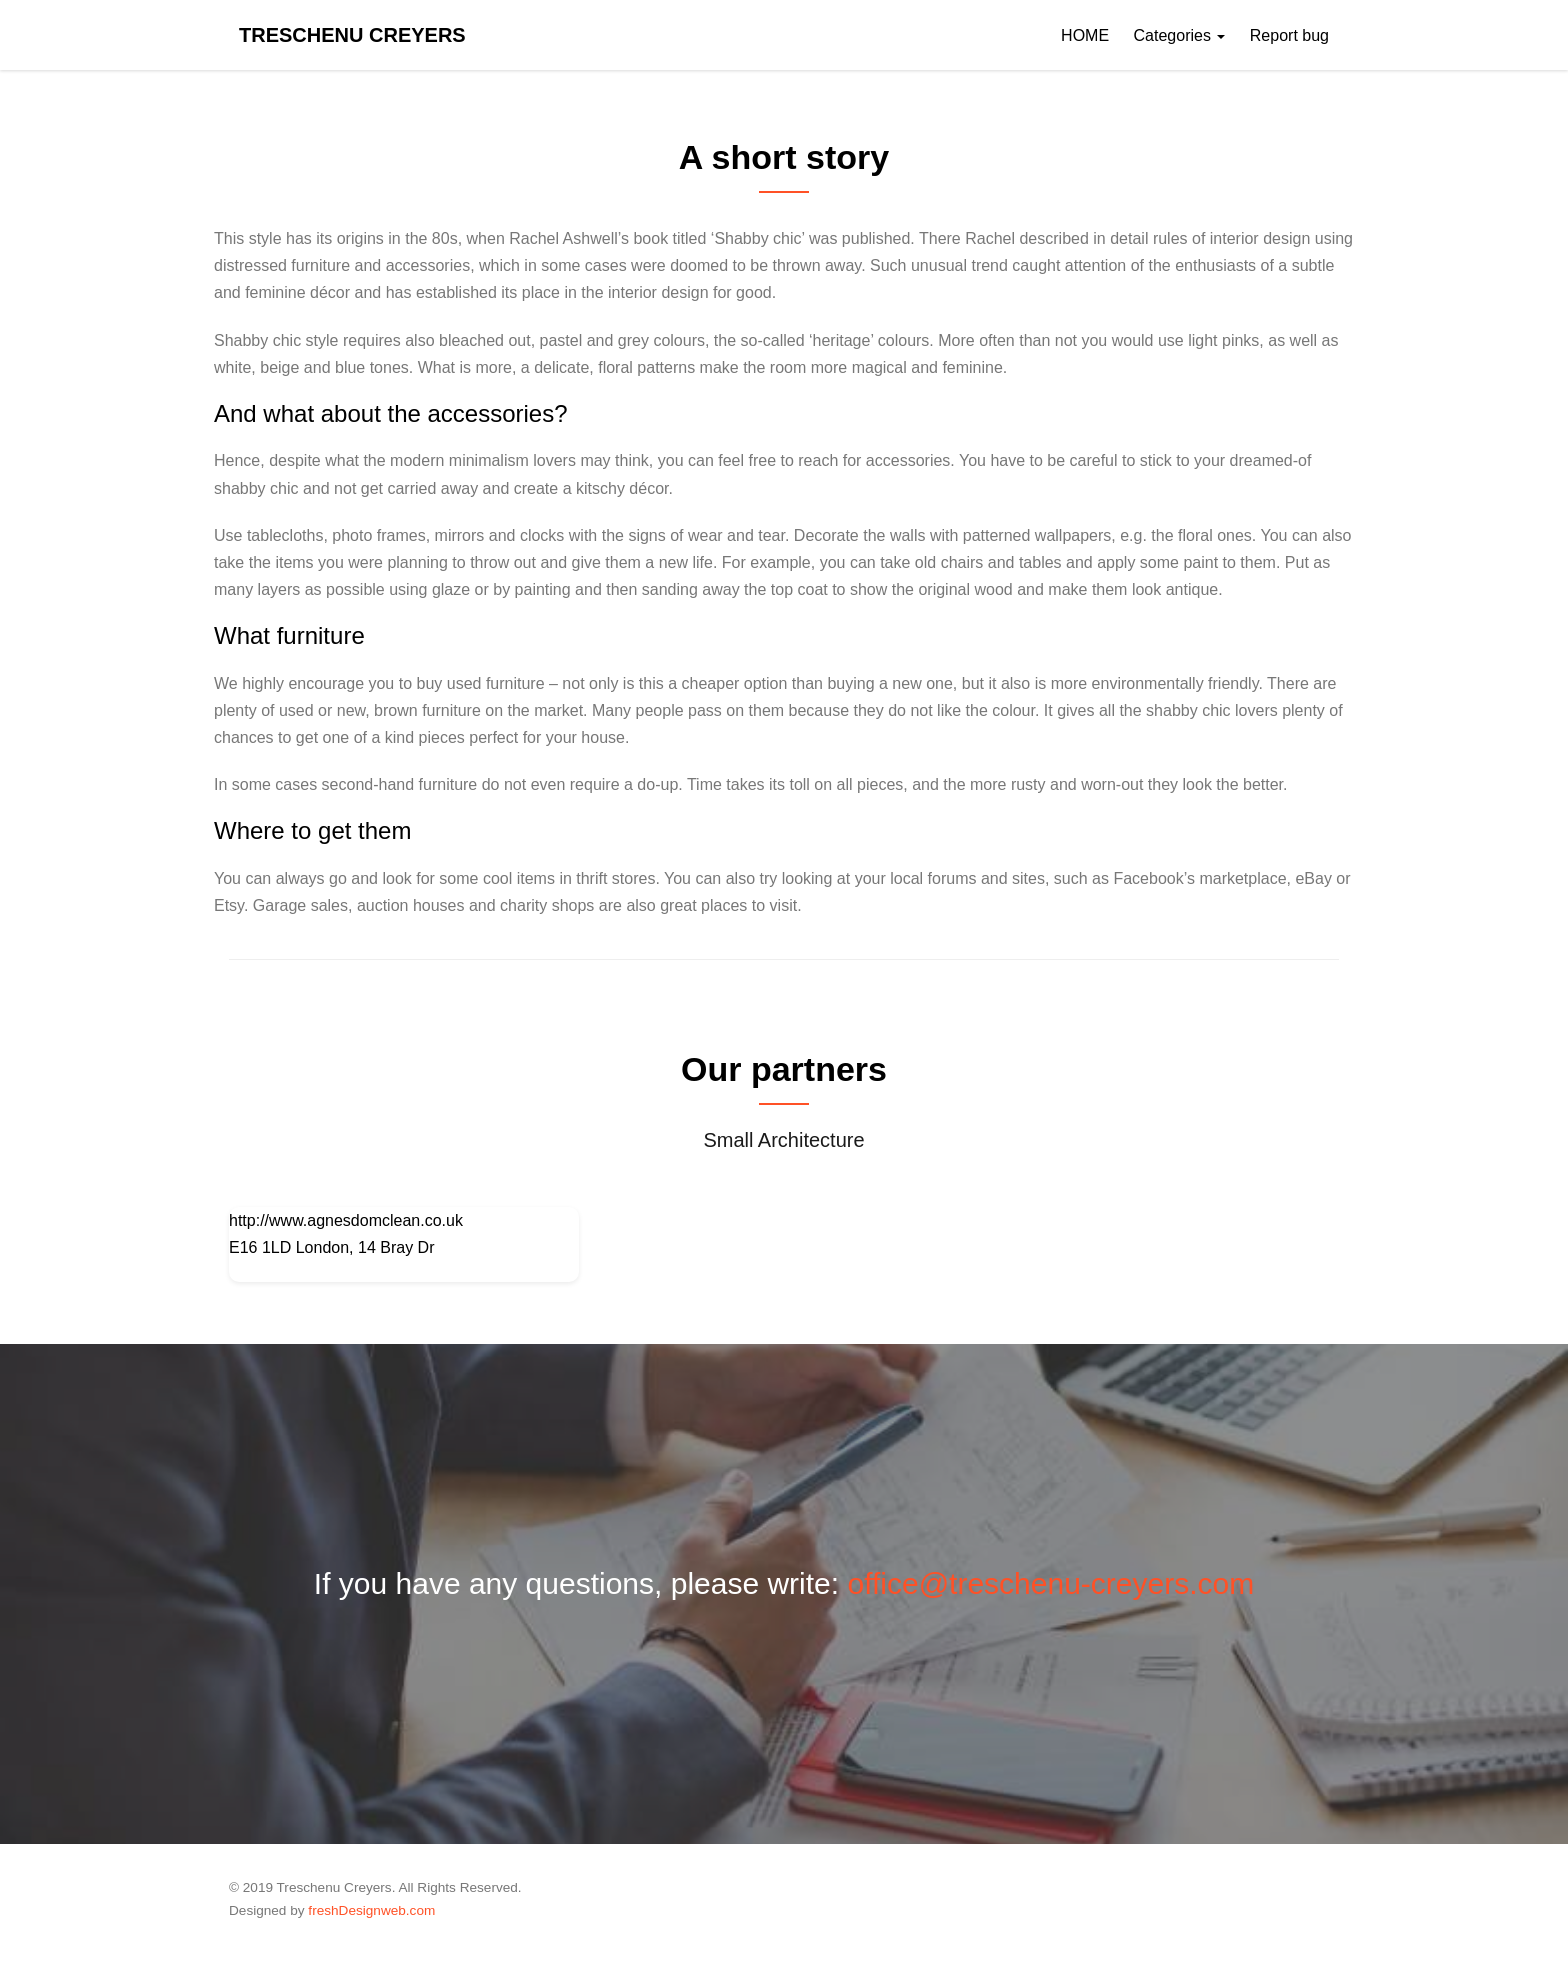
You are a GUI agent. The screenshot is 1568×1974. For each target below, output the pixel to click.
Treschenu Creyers (352, 35)
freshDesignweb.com (371, 1910)
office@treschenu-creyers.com (1050, 1583)
